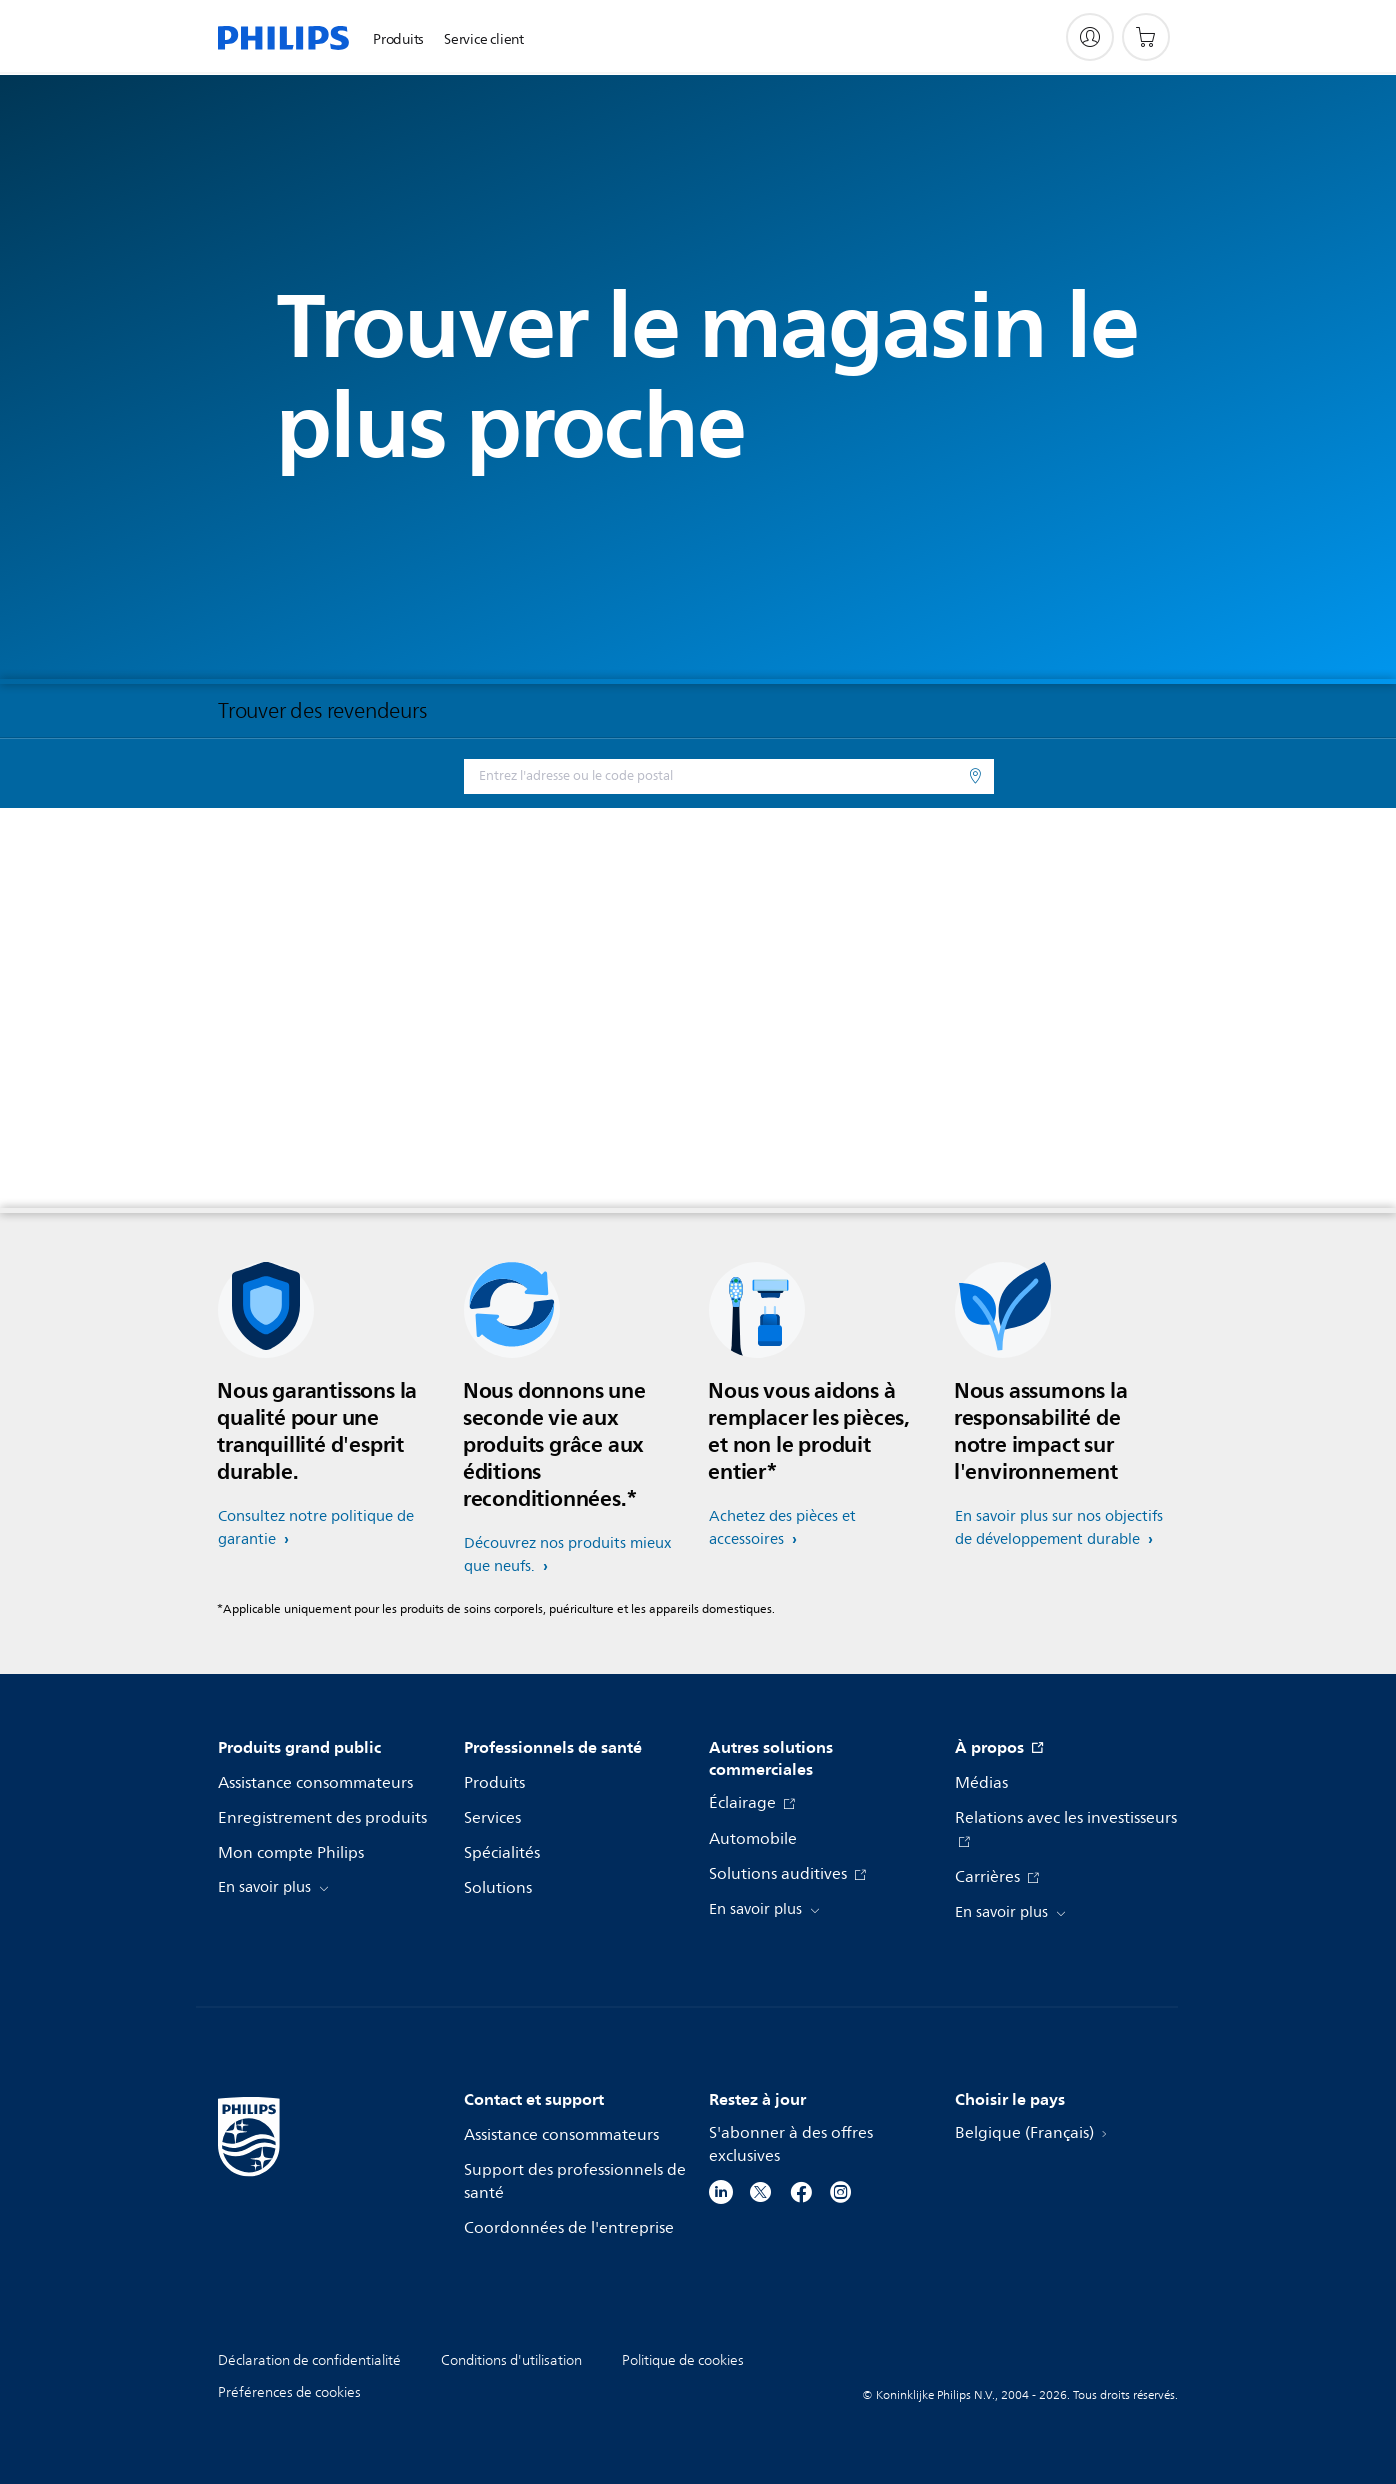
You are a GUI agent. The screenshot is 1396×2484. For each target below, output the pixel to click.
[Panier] (1146, 37)
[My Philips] (1090, 37)
